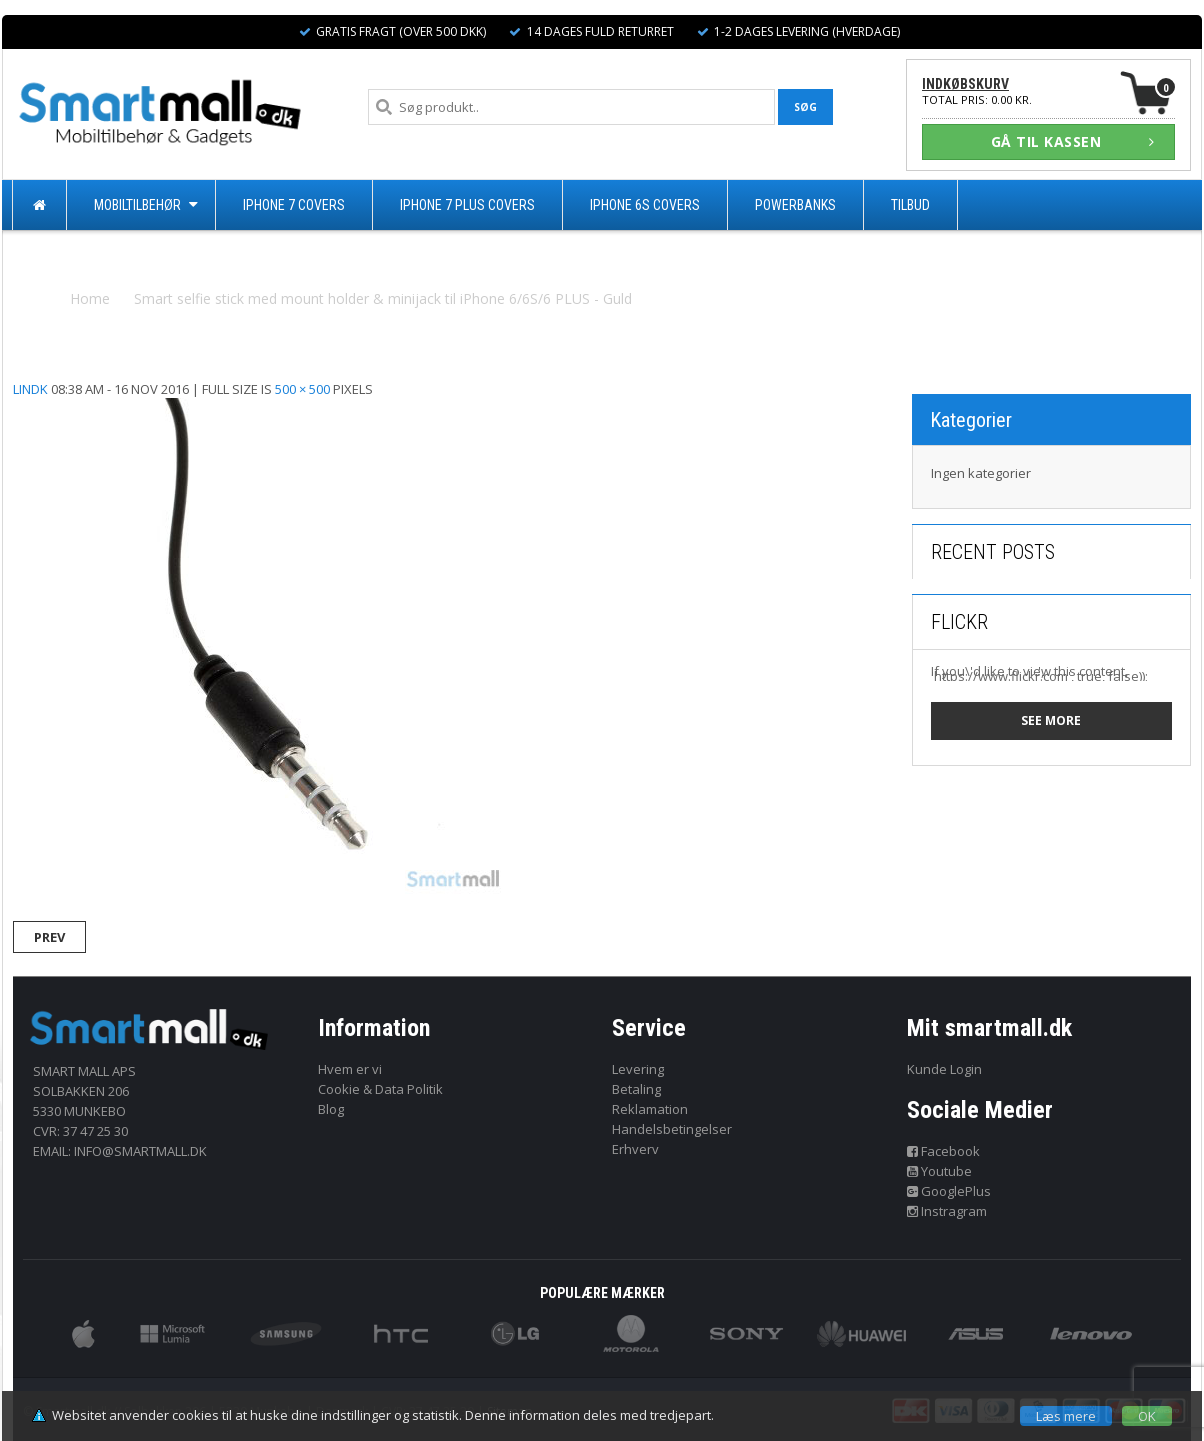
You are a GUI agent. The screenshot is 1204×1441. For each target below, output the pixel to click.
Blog (331, 1109)
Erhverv (635, 1149)
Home (90, 298)
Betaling (636, 1089)
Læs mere (1066, 1416)
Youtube (940, 1171)
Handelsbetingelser (672, 1129)
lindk (30, 389)
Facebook (944, 1151)
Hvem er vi (350, 1069)
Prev (49, 937)
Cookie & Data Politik (380, 1089)
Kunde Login (944, 1069)
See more (1051, 720)
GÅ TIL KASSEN (1073, 141)
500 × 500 (302, 389)
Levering (638, 1069)
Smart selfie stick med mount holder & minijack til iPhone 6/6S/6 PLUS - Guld (383, 298)
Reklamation (650, 1109)
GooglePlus (949, 1191)
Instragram (947, 1211)
